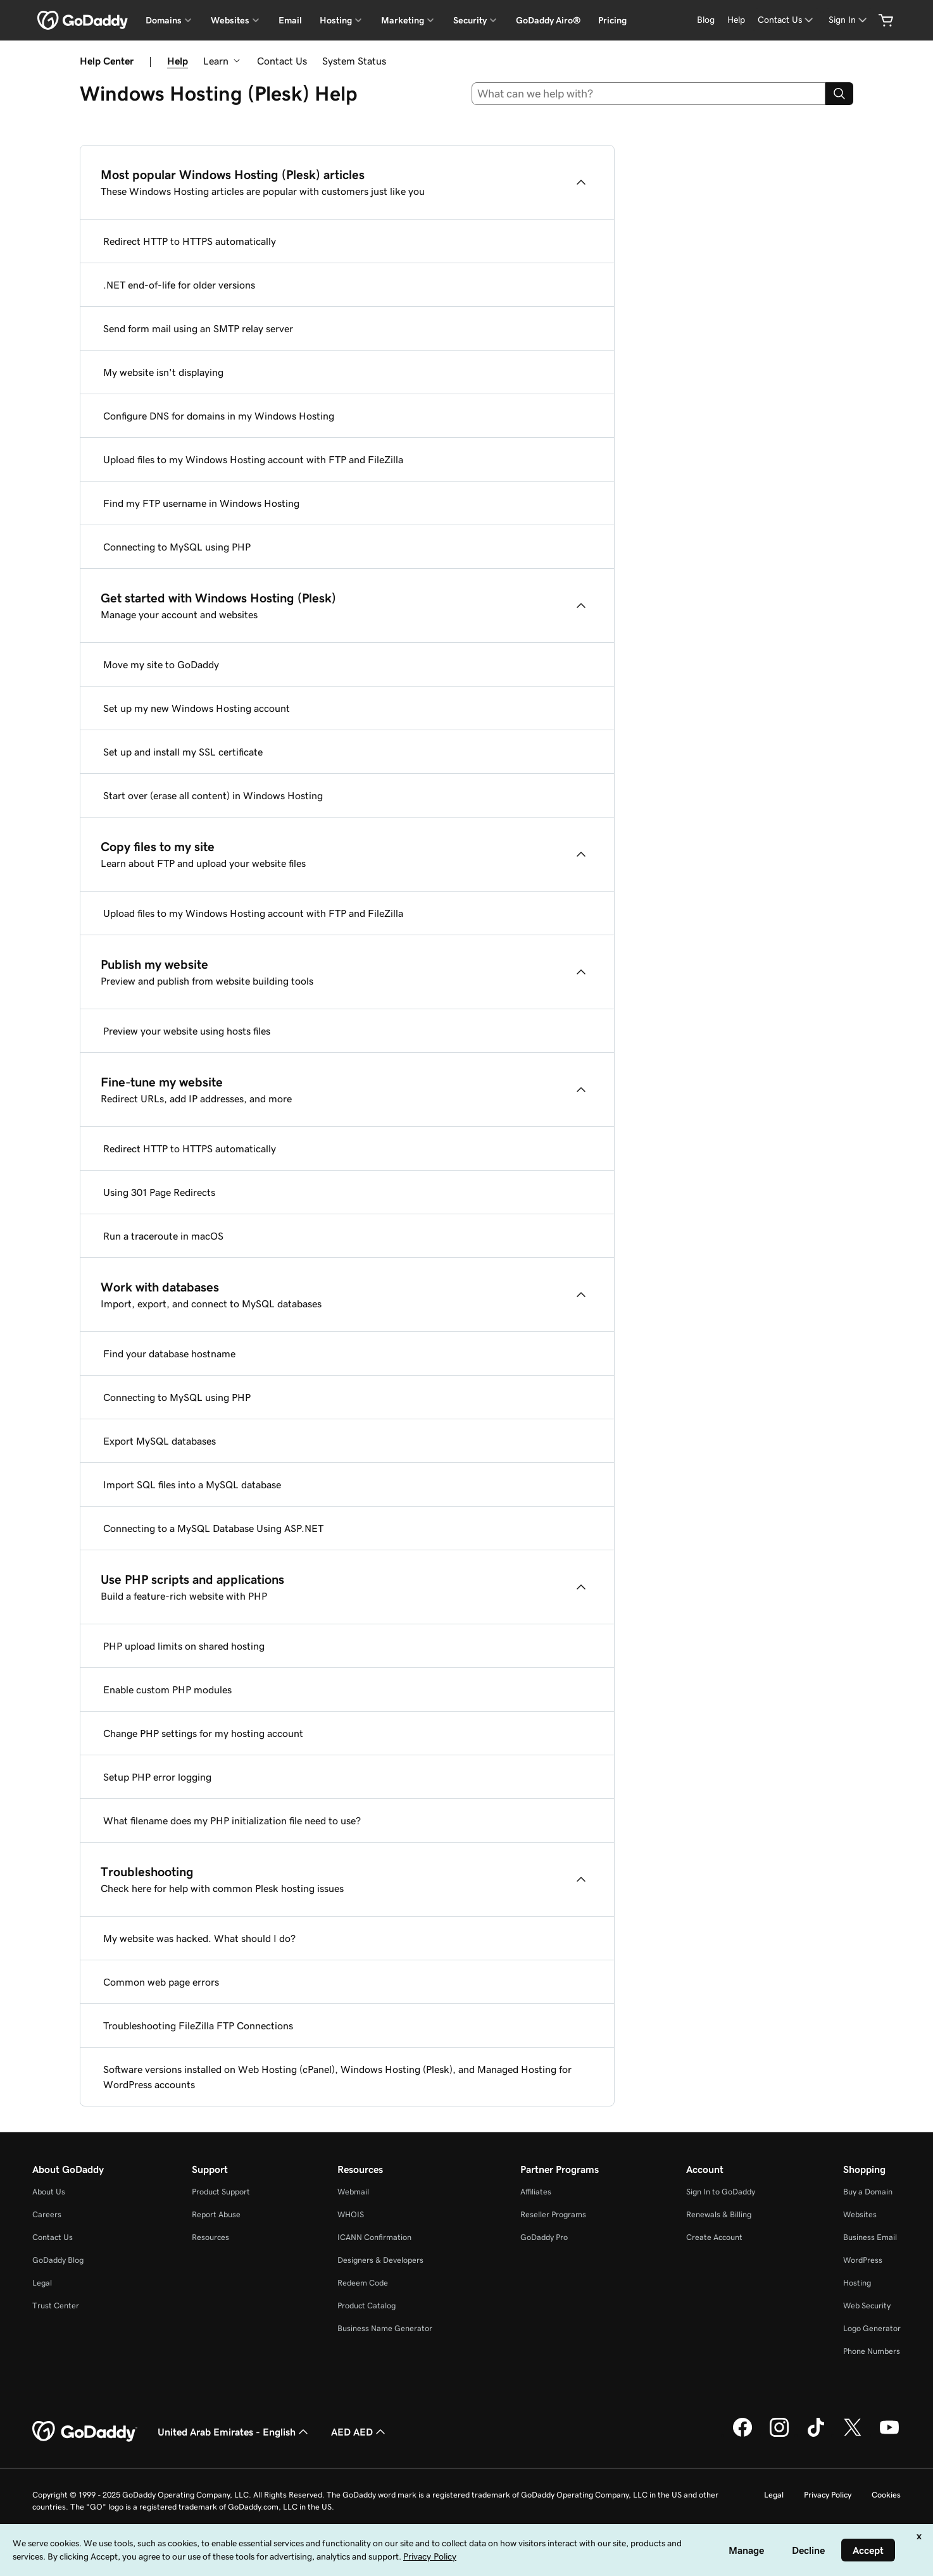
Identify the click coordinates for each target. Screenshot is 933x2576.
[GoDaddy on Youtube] (889, 2435)
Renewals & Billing (718, 2214)
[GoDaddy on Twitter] (852, 2435)
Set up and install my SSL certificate (183, 752)
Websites (860, 2214)
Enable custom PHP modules (167, 1689)
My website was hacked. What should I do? (199, 1938)
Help (177, 61)
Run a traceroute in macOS (163, 1236)
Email (290, 20)
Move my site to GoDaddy (161, 664)
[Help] (736, 20)
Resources (210, 2237)
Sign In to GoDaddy (720, 2191)
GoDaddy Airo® (548, 20)
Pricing (612, 20)
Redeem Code (362, 2283)
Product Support (221, 2191)
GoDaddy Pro (544, 2237)
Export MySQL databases (159, 1441)
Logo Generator (872, 2328)
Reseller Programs (553, 2214)
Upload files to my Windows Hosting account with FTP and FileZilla (253, 459)
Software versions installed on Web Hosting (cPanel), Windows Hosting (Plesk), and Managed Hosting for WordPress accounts (337, 2076)
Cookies (886, 2495)
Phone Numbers (871, 2351)
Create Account (714, 2237)
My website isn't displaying (163, 372)
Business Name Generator (384, 2328)
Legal (42, 2283)
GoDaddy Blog (58, 2260)
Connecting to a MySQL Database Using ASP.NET (213, 1528)
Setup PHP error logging (157, 1777)
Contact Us (282, 61)
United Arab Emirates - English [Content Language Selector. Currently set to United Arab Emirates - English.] (234, 2431)
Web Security (867, 2305)
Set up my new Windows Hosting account (196, 708)
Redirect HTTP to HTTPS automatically (189, 241)
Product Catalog (366, 2305)
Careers (46, 2214)
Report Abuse (216, 2214)
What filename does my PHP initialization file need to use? (232, 1820)
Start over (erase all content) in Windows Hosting (213, 795)
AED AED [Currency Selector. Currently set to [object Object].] (359, 2431)
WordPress (862, 2260)
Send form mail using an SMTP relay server (198, 328)
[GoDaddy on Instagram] (779, 2435)
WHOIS (350, 2214)
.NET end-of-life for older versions (179, 285)
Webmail (353, 2191)
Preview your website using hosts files (186, 1031)
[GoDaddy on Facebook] (742, 2435)
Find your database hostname (169, 1353)
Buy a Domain (867, 2191)
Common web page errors (161, 1982)
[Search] (839, 93)
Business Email (870, 2237)
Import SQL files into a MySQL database (192, 1484)
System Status (354, 61)
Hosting (857, 2283)
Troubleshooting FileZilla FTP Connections (198, 2025)
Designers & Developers (380, 2260)
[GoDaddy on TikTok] (816, 2435)
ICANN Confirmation (374, 2237)
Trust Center (55, 2305)
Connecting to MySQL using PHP (177, 547)
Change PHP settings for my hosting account (203, 1733)
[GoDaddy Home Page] (84, 2431)
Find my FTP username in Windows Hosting (201, 503)
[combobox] (648, 93)
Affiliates (535, 2191)
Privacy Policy (827, 2495)
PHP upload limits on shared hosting (184, 1646)
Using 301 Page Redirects (159, 1192)
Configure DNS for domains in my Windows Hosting (218, 416)
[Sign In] (848, 20)
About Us (48, 2191)
